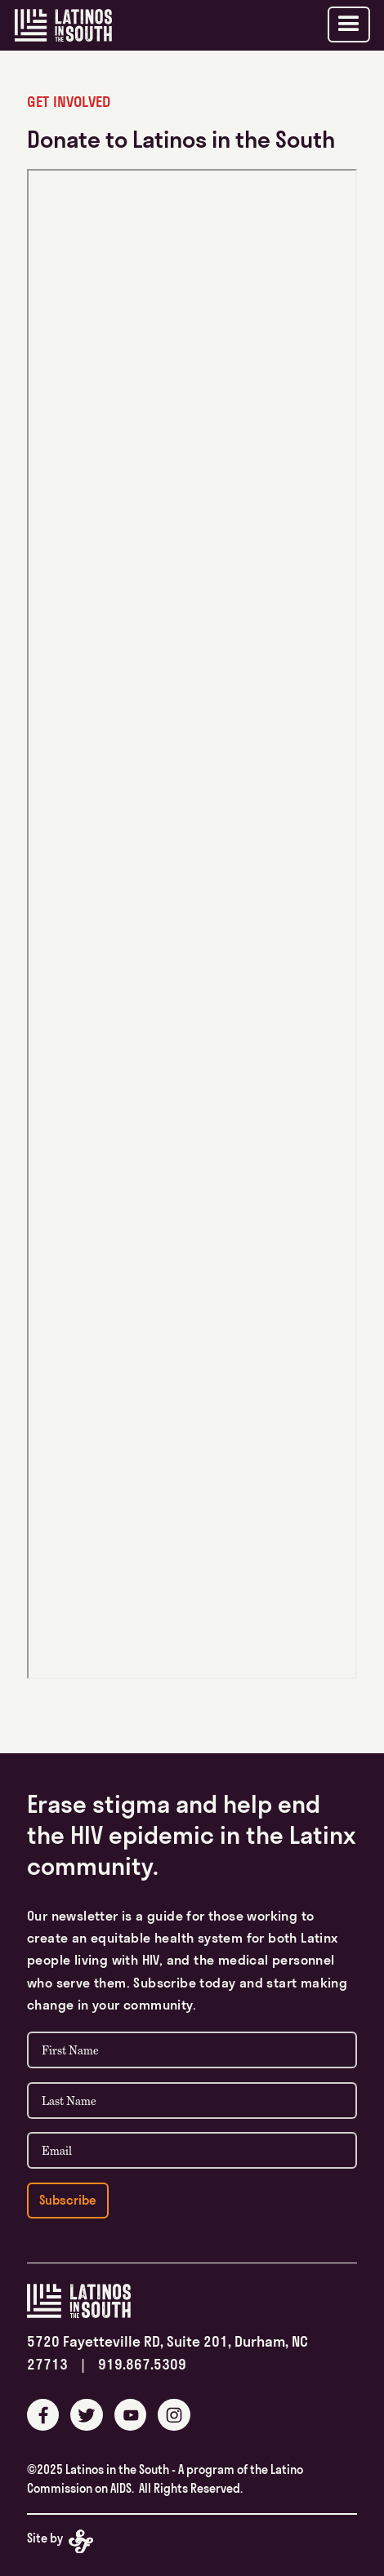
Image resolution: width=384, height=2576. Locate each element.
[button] (349, 24)
